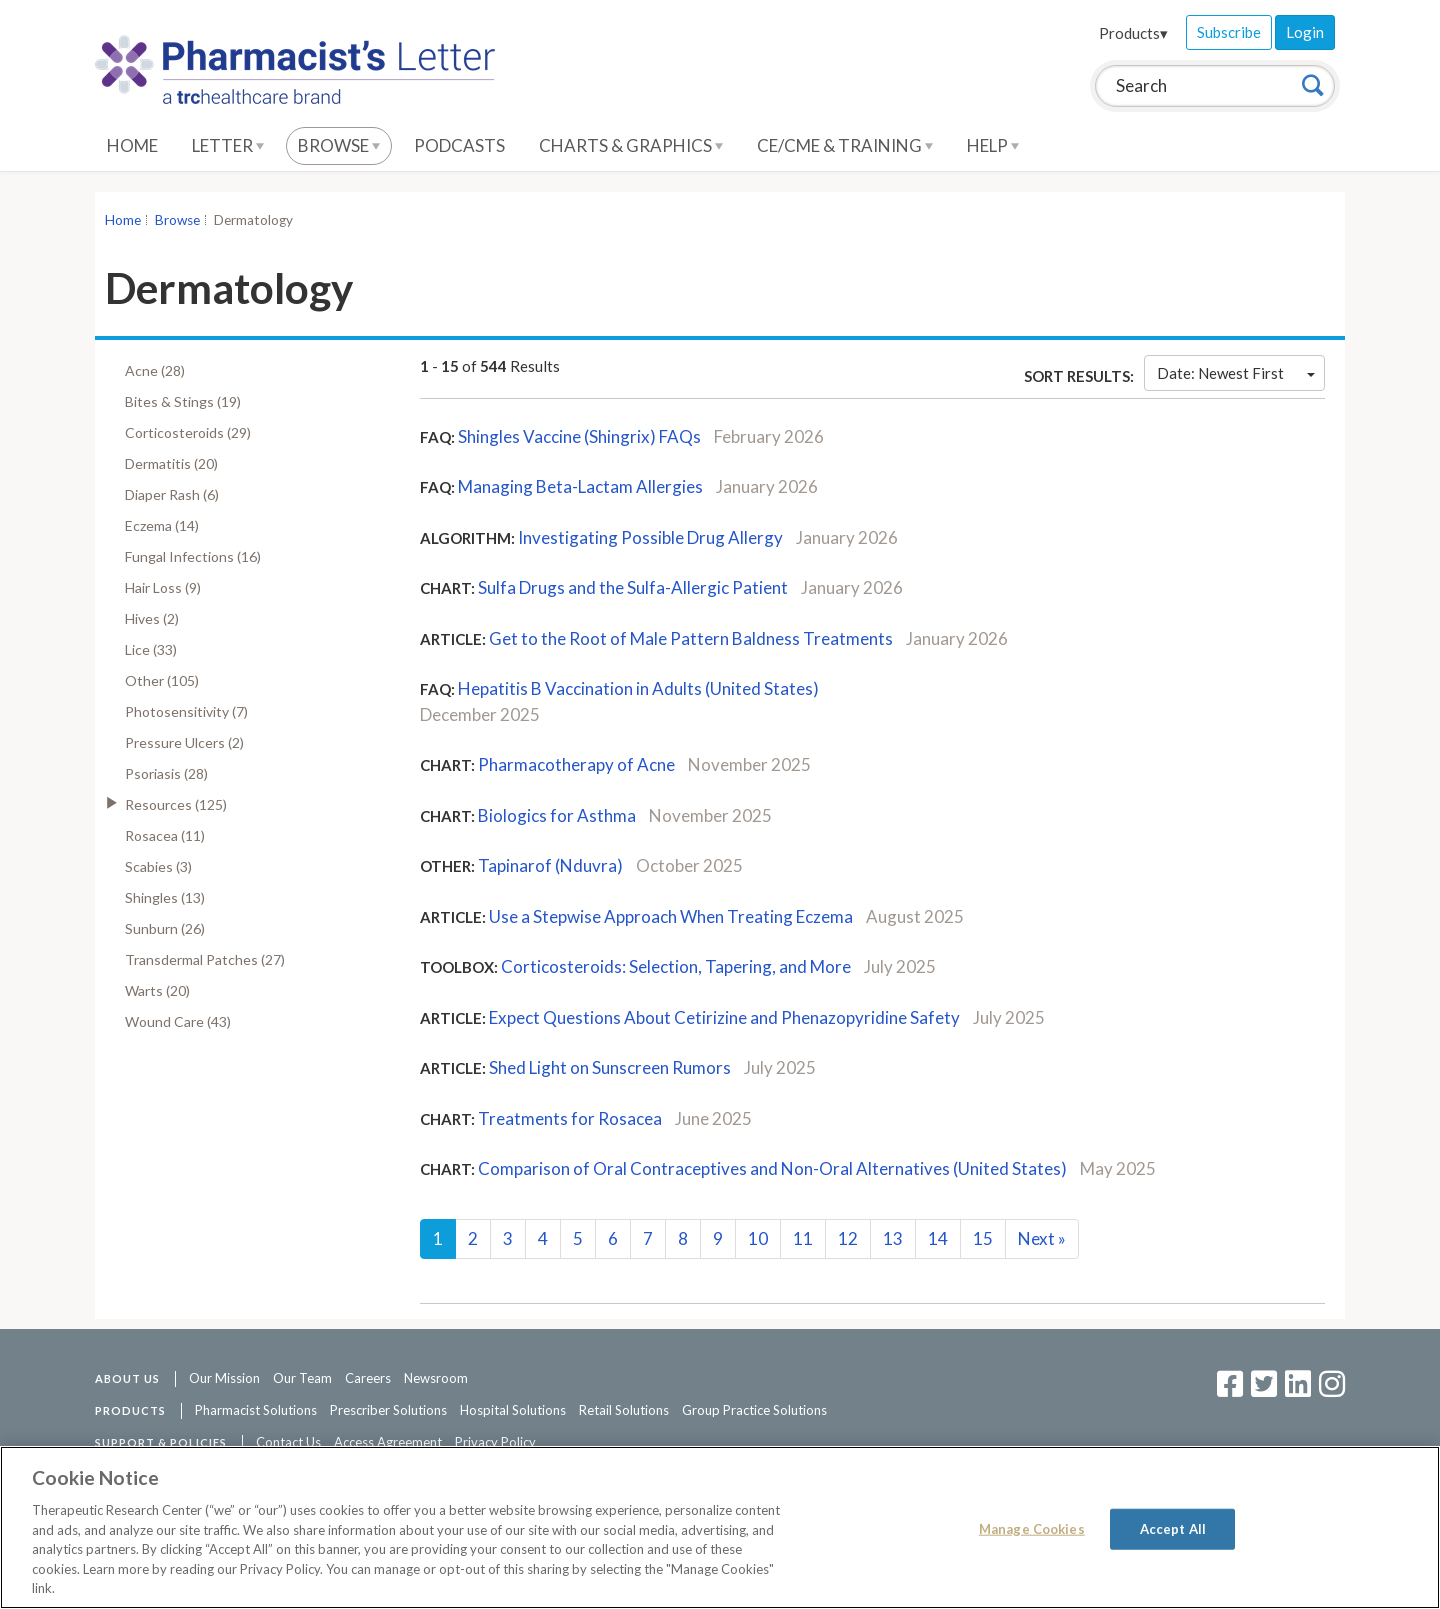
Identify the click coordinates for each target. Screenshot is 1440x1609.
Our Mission (224, 1378)
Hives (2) (152, 618)
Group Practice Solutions (754, 1410)
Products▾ (1133, 33)
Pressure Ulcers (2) (184, 742)
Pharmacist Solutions (256, 1410)
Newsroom (436, 1378)
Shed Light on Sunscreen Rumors (610, 1067)
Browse (339, 145)
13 (893, 1238)
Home (132, 145)
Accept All (1173, 1528)
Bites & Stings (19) (183, 401)
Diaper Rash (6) (172, 494)
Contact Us (288, 1442)
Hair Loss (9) (163, 587)
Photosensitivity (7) (186, 711)
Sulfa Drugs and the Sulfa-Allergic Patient (633, 587)
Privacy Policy (495, 1442)
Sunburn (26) (165, 928)
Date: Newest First (1236, 373)
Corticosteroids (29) (188, 432)
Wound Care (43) (178, 1021)
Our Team (302, 1378)
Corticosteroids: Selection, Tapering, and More (676, 966)
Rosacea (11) (165, 835)
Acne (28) (155, 370)
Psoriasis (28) (166, 773)
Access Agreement (388, 1442)
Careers (368, 1378)
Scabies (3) (158, 866)
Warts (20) (157, 990)
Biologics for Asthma (557, 815)
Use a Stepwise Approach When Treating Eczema (671, 916)
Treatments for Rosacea (570, 1118)
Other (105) (162, 680)
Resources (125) (176, 804)
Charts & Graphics (631, 145)
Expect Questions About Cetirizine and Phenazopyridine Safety (724, 1017)
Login (1305, 32)
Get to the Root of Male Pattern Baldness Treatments (691, 638)
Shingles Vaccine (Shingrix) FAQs (579, 436)
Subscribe (1229, 32)
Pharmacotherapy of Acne (576, 764)
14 (938, 1238)
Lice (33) (151, 649)
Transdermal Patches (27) (205, 959)
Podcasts (459, 145)
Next (1042, 1238)
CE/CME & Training (845, 145)
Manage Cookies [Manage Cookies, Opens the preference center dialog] (1032, 1528)
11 (803, 1238)
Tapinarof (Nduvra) (550, 865)
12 (848, 1238)
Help (993, 145)
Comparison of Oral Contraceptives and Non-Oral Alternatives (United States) (772, 1168)
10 (758, 1238)
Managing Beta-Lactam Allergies (580, 486)
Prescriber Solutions (388, 1410)
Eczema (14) (162, 525)
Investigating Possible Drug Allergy (650, 537)
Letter (228, 145)
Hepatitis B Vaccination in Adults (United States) (638, 688)
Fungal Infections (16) (193, 556)
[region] (720, 1527)
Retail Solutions (624, 1410)
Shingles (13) (165, 897)
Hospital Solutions (513, 1410)
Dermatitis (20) (171, 463)
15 (983, 1238)
